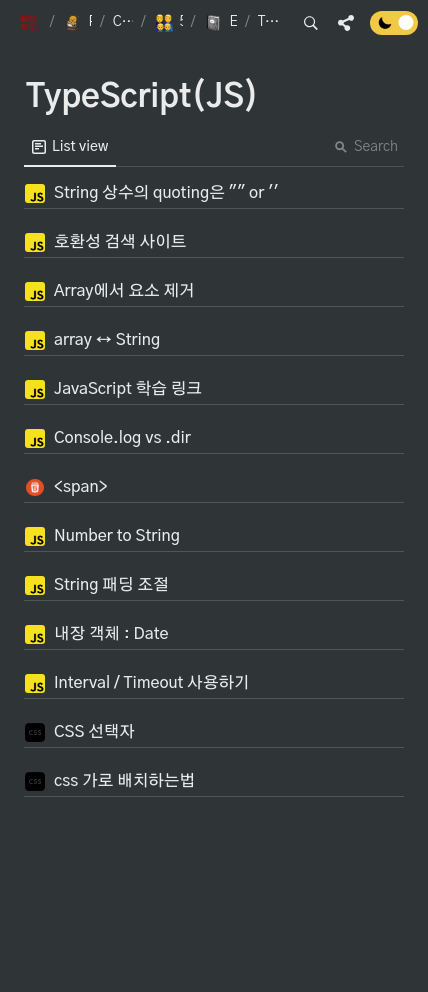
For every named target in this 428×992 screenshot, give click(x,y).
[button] (30, 23)
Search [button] (366, 147)
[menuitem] (70, 147)
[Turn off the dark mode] (394, 30)
